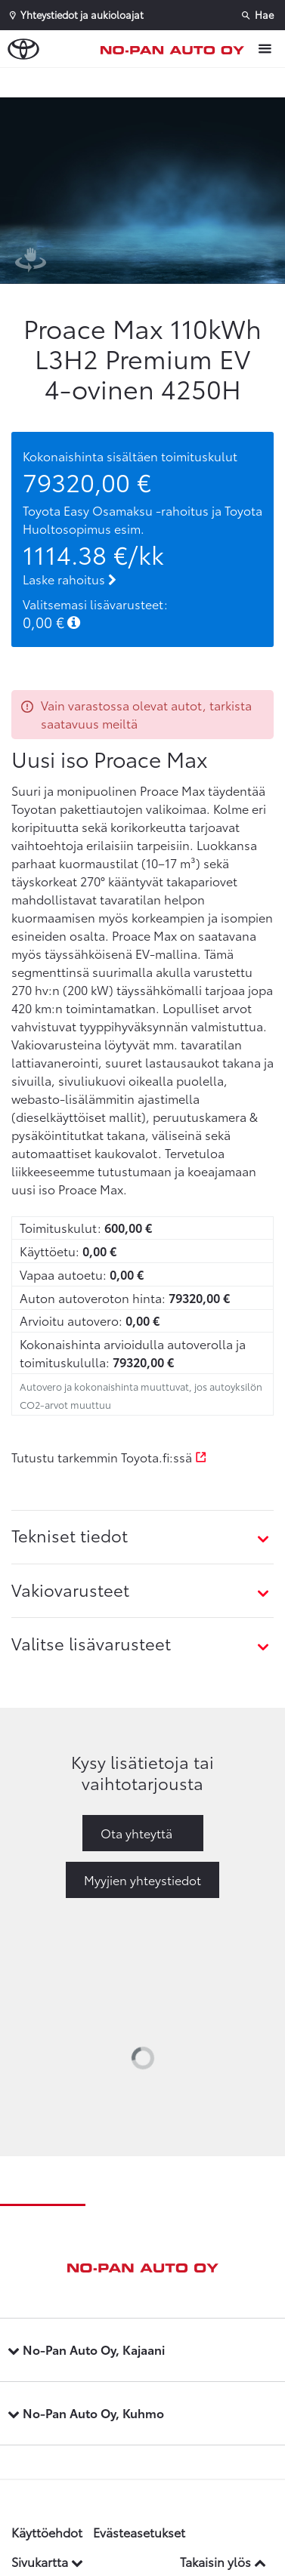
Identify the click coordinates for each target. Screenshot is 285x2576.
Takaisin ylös (223, 2561)
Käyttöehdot (46, 2532)
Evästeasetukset (139, 2532)
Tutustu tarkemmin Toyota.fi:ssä (109, 1456)
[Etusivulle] (176, 49)
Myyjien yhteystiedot (142, 1879)
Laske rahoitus (69, 578)
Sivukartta (47, 2561)
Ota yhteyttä (136, 1832)
